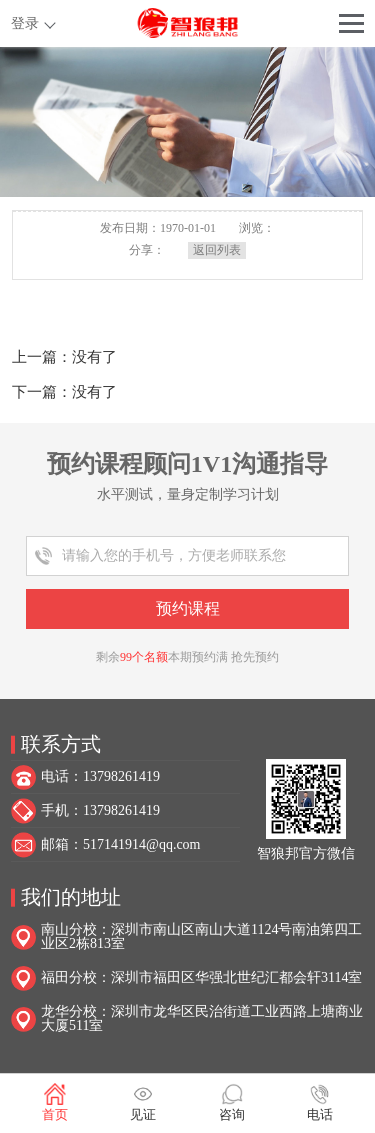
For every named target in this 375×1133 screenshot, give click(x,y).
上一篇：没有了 (64, 357)
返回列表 (217, 250)
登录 (25, 23)
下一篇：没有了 (64, 392)
